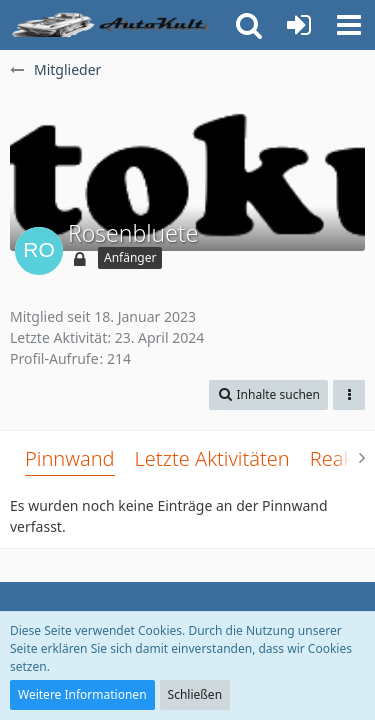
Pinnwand (70, 458)
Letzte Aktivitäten (212, 458)
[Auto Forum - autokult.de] (112, 25)
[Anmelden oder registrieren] (299, 25)
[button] (349, 25)
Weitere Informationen (82, 694)
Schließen (195, 694)
